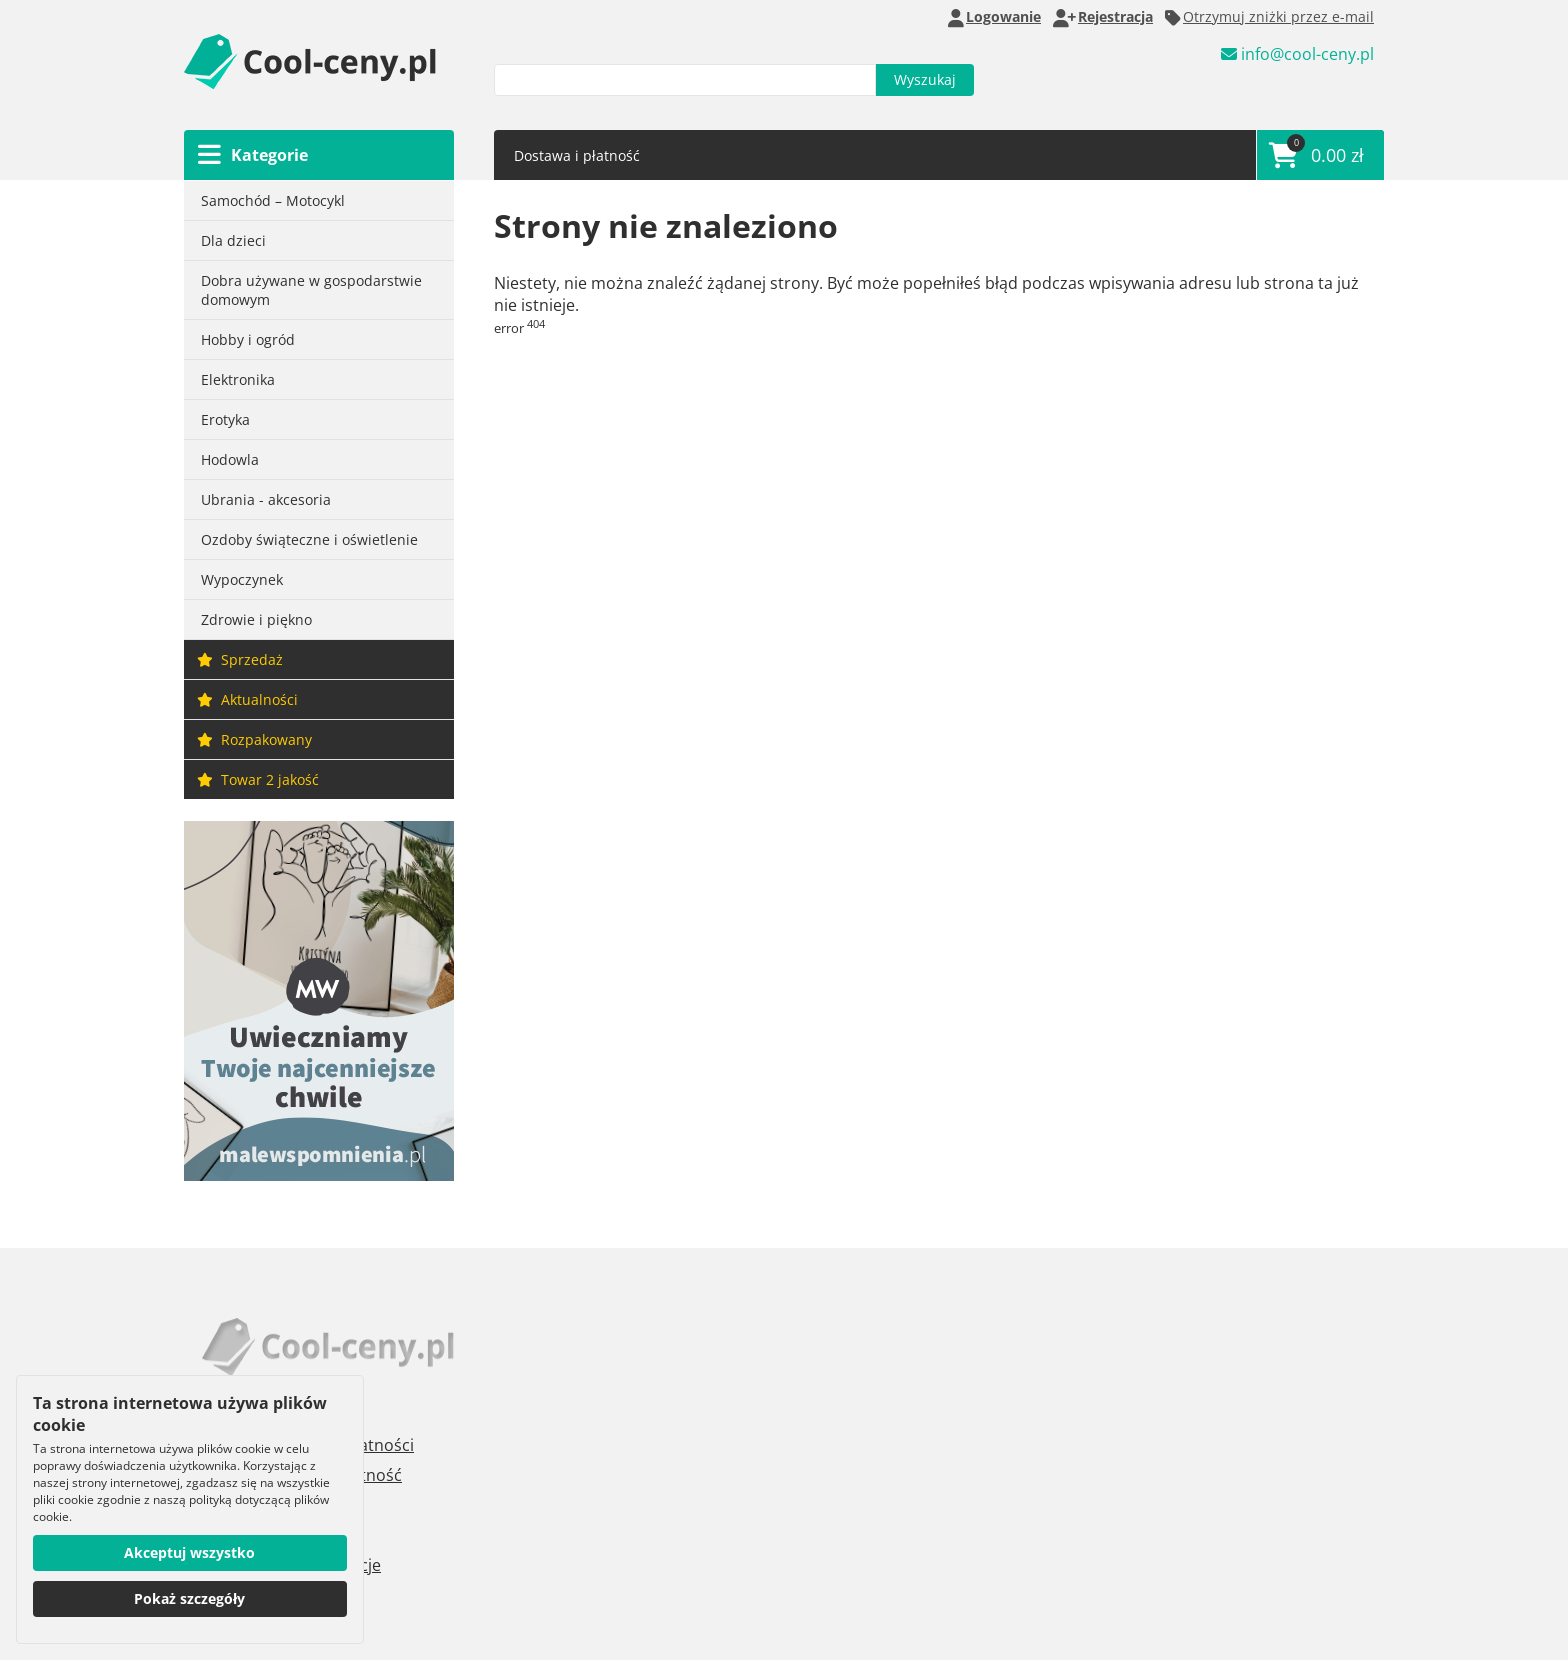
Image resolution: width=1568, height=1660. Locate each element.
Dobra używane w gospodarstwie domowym (311, 290)
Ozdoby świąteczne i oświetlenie (309, 539)
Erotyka (225, 419)
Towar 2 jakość (258, 779)
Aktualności (247, 699)
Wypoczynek (242, 579)
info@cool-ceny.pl (1297, 55)
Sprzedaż (240, 659)
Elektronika (238, 379)
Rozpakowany (254, 739)
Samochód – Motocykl (273, 200)
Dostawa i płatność (577, 155)
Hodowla (230, 459)
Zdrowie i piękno (256, 619)
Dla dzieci (233, 240)
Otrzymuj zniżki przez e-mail (1269, 17)
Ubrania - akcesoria (266, 499)
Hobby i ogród (248, 339)
